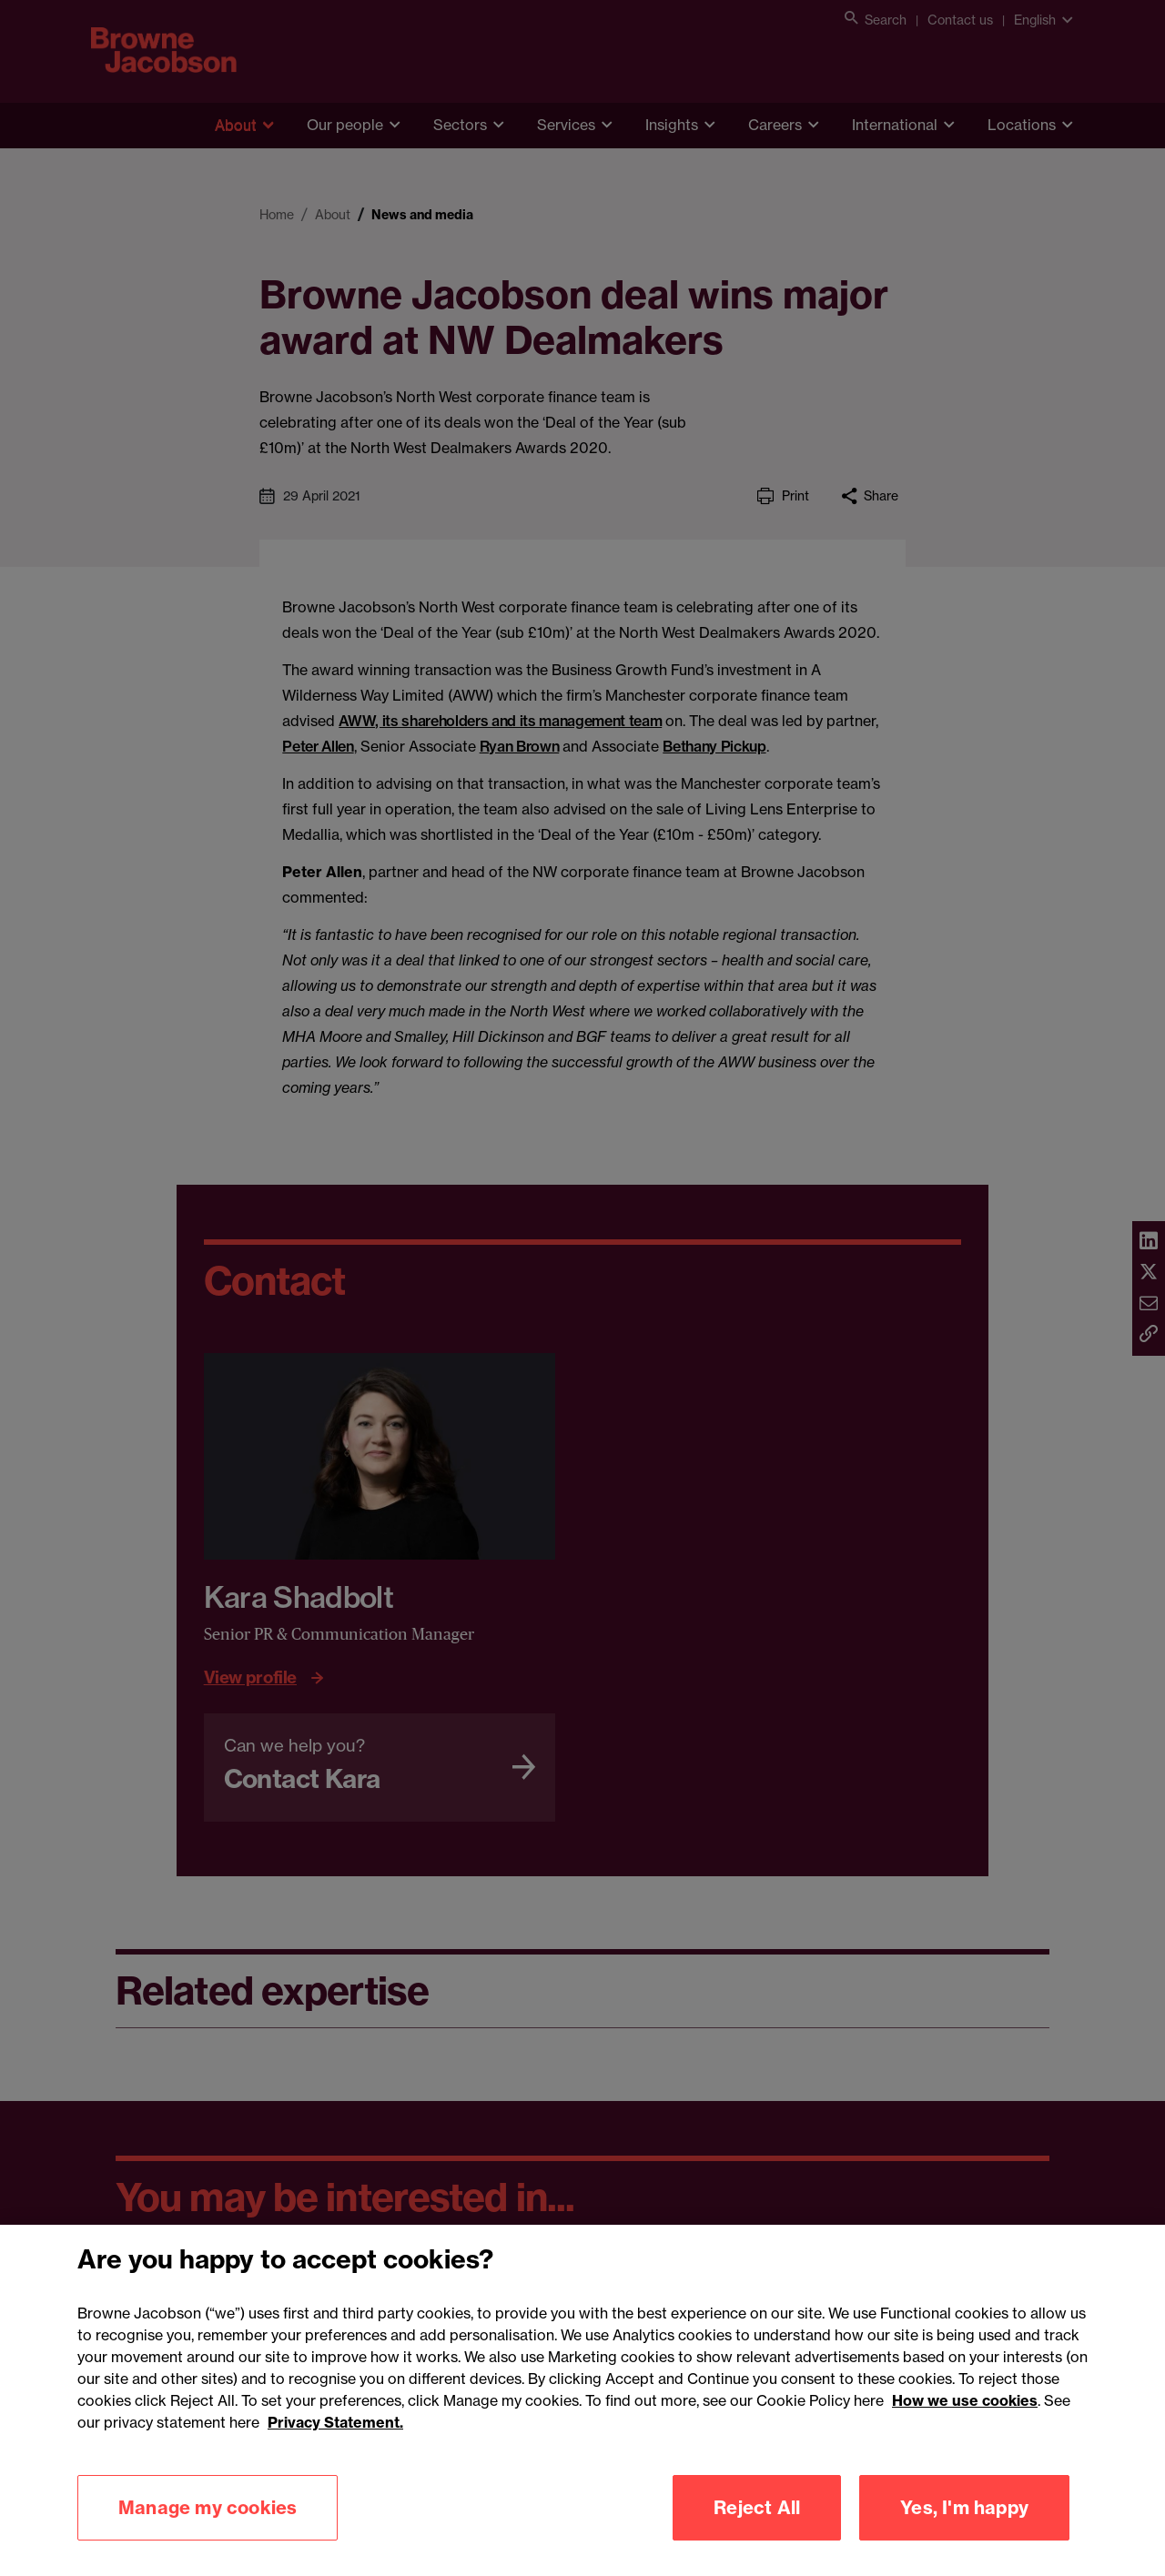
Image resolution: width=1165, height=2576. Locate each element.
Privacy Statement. (335, 2448)
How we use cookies (965, 2426)
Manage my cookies (207, 2532)
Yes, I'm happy (964, 2532)
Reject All (757, 2532)
